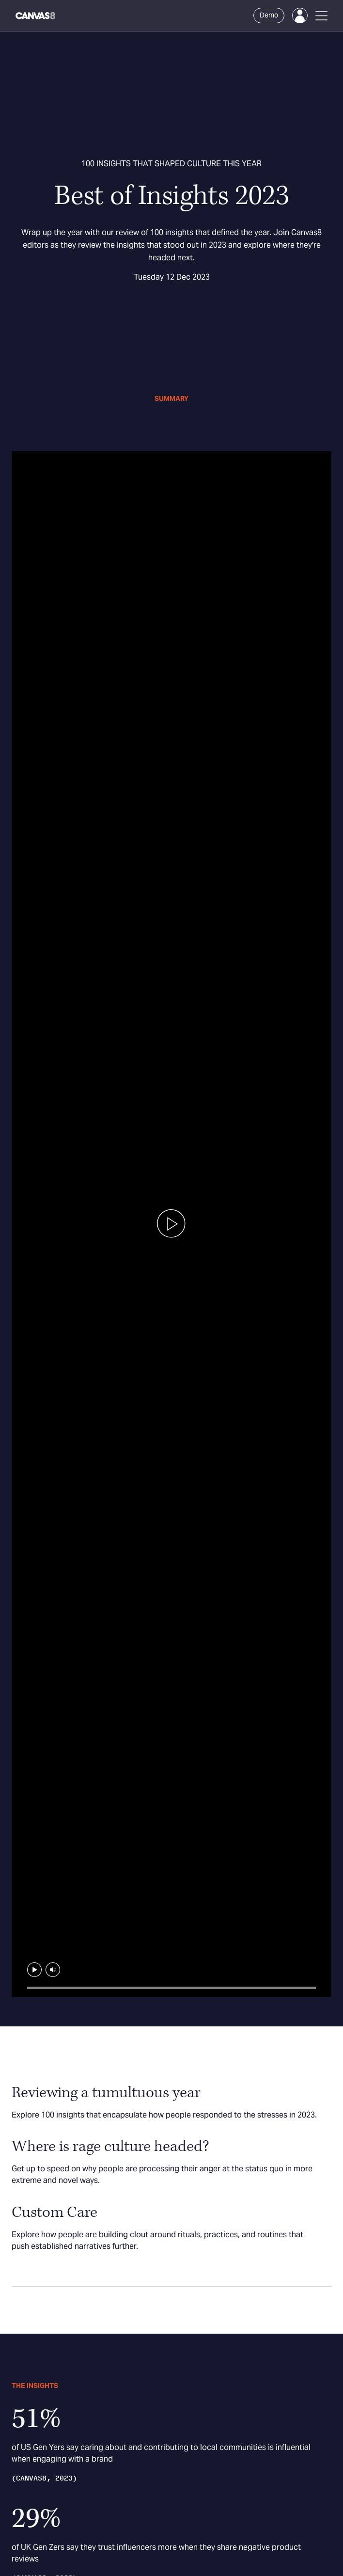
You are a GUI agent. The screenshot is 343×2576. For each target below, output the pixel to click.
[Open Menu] (321, 16)
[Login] (300, 15)
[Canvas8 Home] (36, 15)
